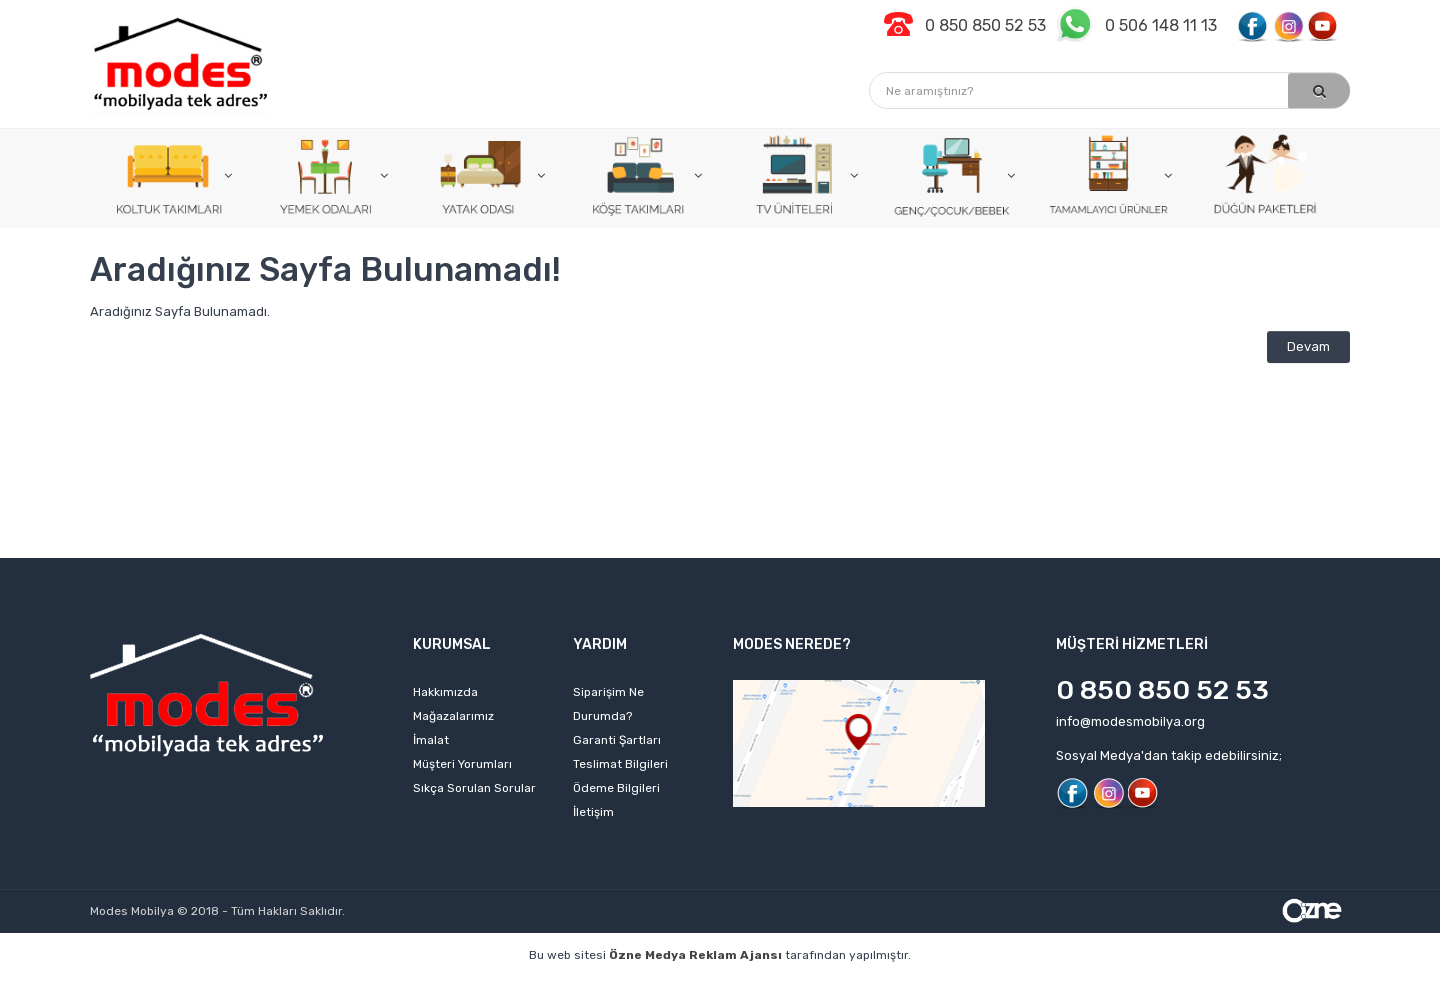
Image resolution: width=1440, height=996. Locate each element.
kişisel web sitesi (308, 985)
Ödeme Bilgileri (616, 788)
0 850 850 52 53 (1162, 690)
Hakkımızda (445, 692)
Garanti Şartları (617, 740)
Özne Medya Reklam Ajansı (695, 955)
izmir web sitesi (1009, 985)
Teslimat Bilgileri (620, 764)
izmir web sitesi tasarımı (1286, 985)
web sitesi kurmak (1134, 985)
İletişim (593, 812)
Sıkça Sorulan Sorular (474, 788)
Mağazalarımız (453, 716)
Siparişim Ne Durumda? (608, 704)
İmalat (431, 740)
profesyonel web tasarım (157, 985)
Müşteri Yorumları (462, 764)
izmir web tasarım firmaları (860, 985)
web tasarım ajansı (697, 985)
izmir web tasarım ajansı (542, 985)
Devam (1308, 346)
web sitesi (414, 985)
